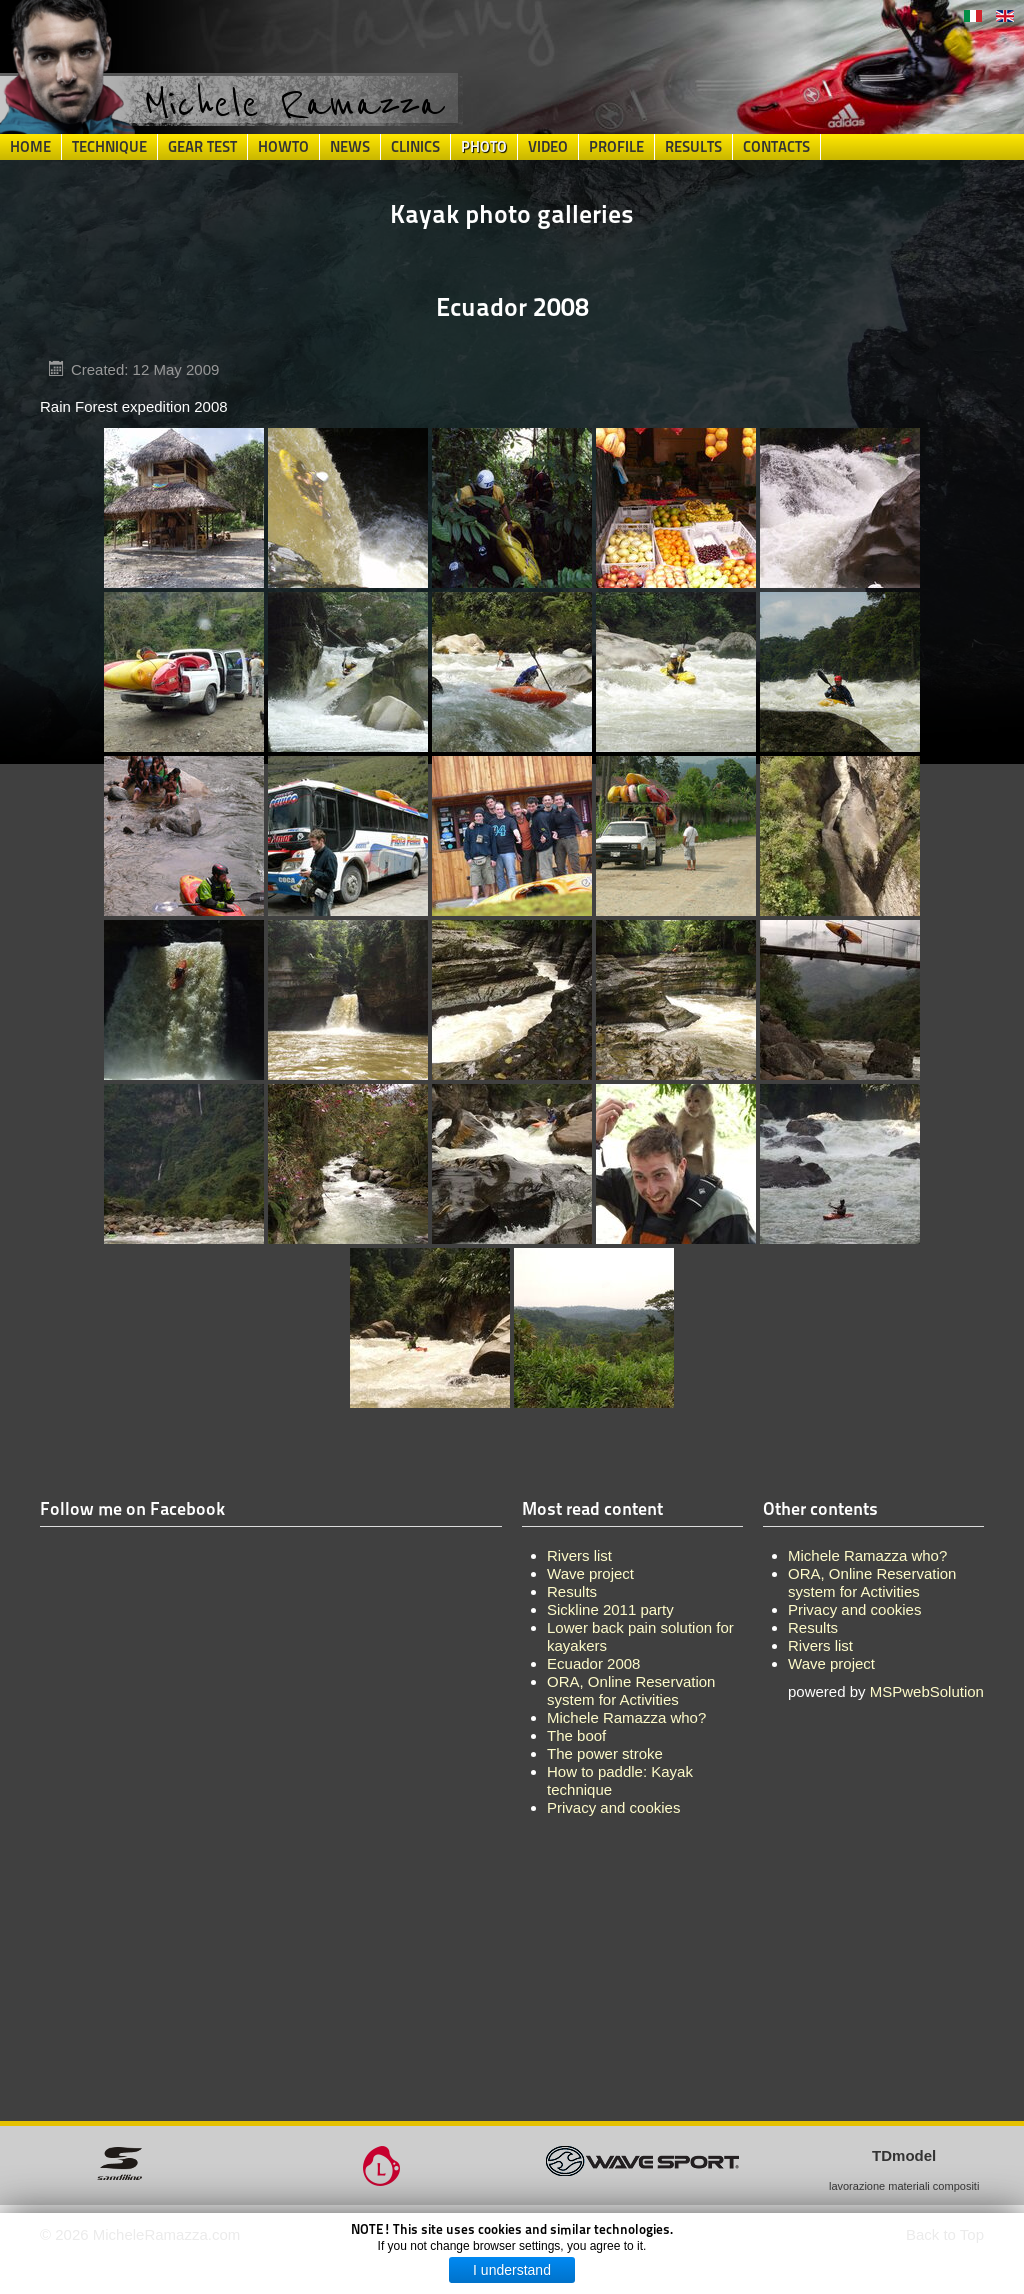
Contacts (776, 147)
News (350, 147)
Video (548, 147)
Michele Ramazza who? (867, 1555)
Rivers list (820, 1645)
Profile (616, 147)
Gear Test (202, 147)
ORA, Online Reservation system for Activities (872, 1582)
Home (30, 147)
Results (693, 147)
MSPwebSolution (927, 1691)
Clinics (415, 147)
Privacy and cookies (854, 1609)
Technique (109, 147)
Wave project (831, 1663)
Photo (484, 147)
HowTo (283, 147)
